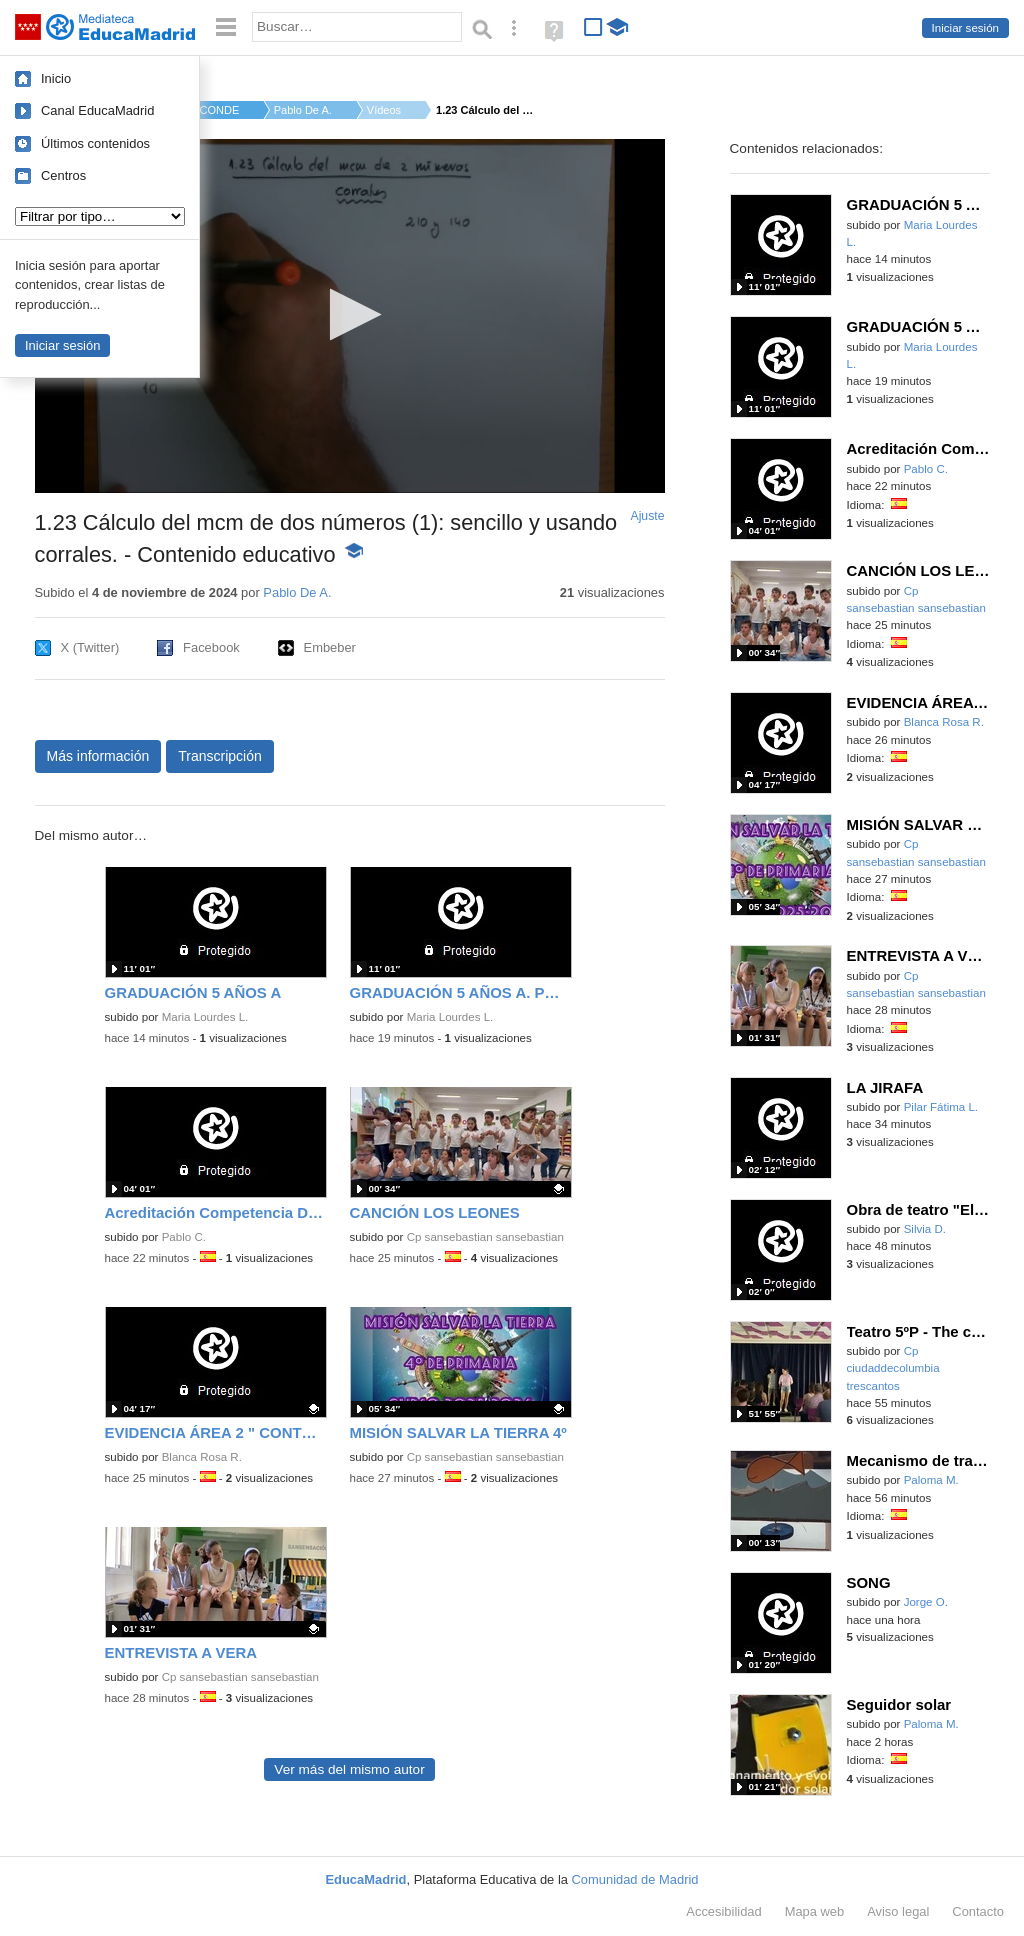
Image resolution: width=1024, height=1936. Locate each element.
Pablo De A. (303, 110)
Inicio (56, 78)
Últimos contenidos (95, 143)
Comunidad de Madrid (635, 1879)
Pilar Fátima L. (941, 1107)
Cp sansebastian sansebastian (485, 1237)
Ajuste (647, 516)
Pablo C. (184, 1237)
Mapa (815, 1911)
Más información (98, 756)
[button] (349, 314)
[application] (350, 316)
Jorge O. (926, 1602)
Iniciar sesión (965, 28)
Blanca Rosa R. (202, 1457)
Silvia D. (925, 1229)
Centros (63, 175)
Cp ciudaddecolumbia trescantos (893, 1368)
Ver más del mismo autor (349, 1769)
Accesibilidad (723, 1911)
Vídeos (384, 110)
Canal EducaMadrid (97, 110)
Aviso (898, 1911)
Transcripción (220, 756)
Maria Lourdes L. (205, 1017)
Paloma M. (931, 1480)
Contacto (978, 1911)
